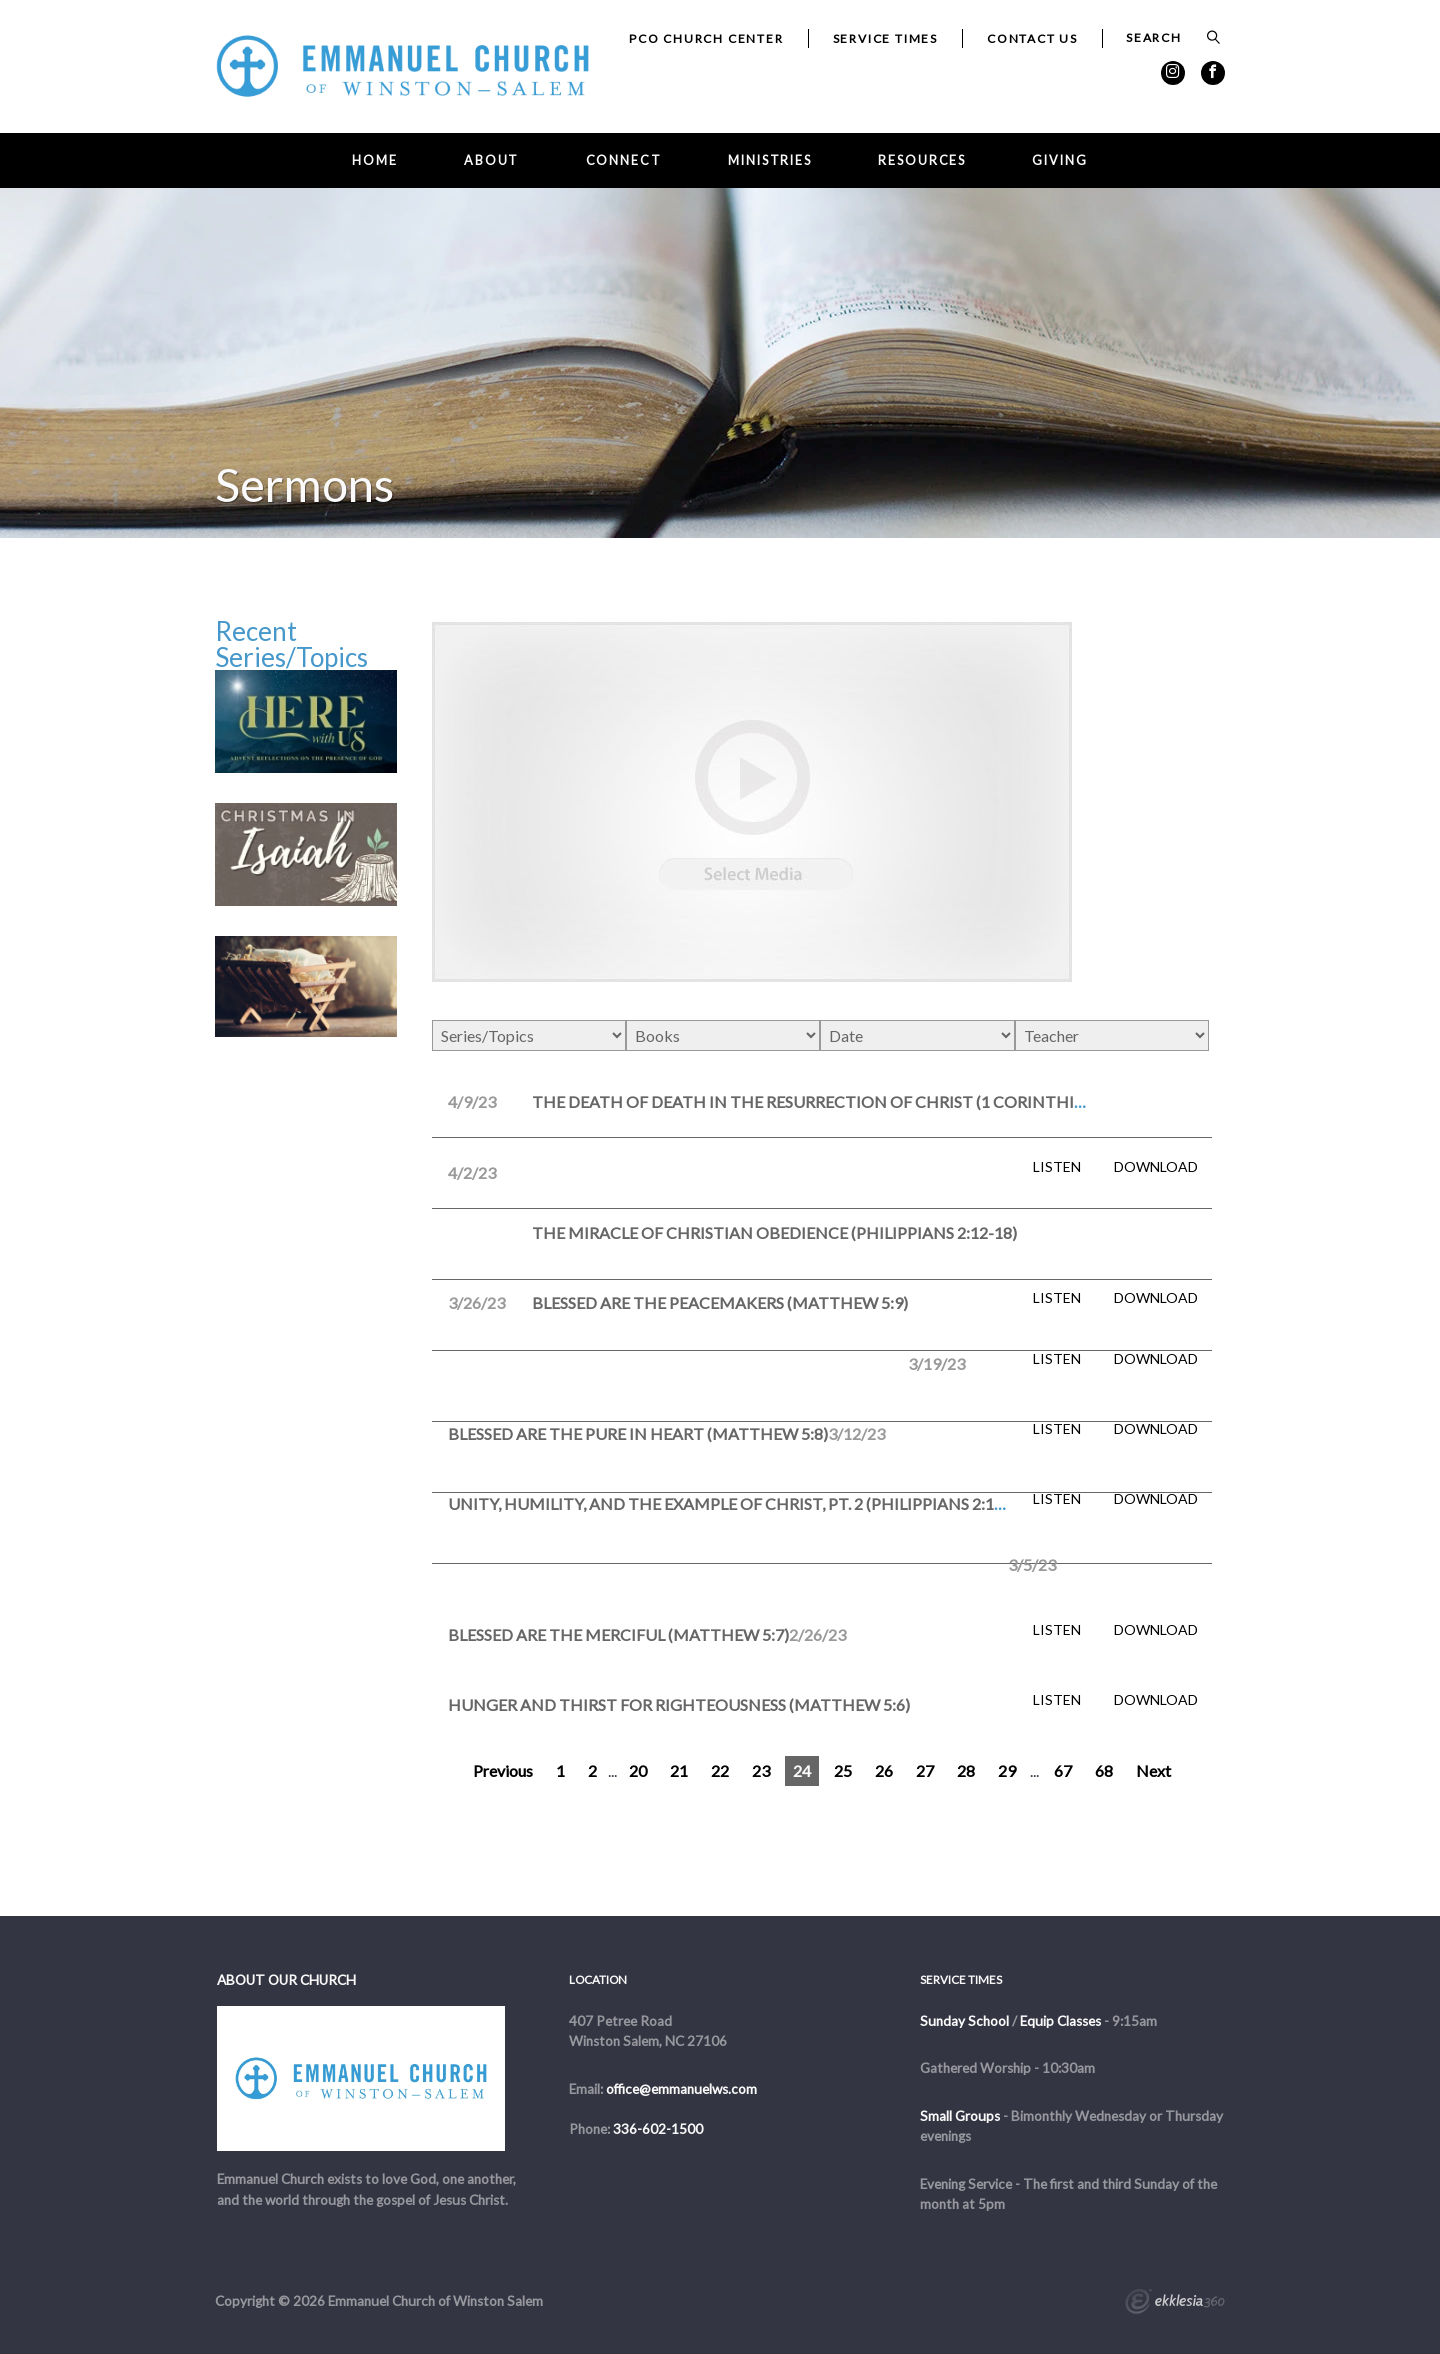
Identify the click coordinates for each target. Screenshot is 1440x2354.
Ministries (770, 160)
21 (679, 1770)
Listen (1057, 1167)
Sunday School (964, 2021)
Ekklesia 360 (1175, 2304)
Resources (922, 160)
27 (925, 1770)
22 (720, 1770)
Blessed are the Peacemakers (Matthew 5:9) (720, 1302)
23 (761, 1770)
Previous (503, 1770)
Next (1153, 1770)
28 (966, 1770)
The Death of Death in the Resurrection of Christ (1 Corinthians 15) (832, 1101)
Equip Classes (1060, 2021)
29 (1007, 1770)
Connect (624, 160)
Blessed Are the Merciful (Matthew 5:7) (618, 1634)
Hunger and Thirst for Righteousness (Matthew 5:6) (679, 1704)
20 (638, 1770)
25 (843, 1770)
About (491, 160)
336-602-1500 (658, 2129)
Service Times (885, 38)
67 (1063, 1770)
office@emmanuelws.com (681, 2089)
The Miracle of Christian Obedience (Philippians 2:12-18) (774, 1232)
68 (1104, 1770)
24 (802, 1770)
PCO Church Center (706, 38)
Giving (1059, 160)
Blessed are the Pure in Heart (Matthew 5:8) (638, 1433)
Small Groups (960, 2116)
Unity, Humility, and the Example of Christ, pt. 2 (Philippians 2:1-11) (735, 1503)
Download (1156, 1167)
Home (375, 160)
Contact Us (1032, 38)
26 (884, 1770)
